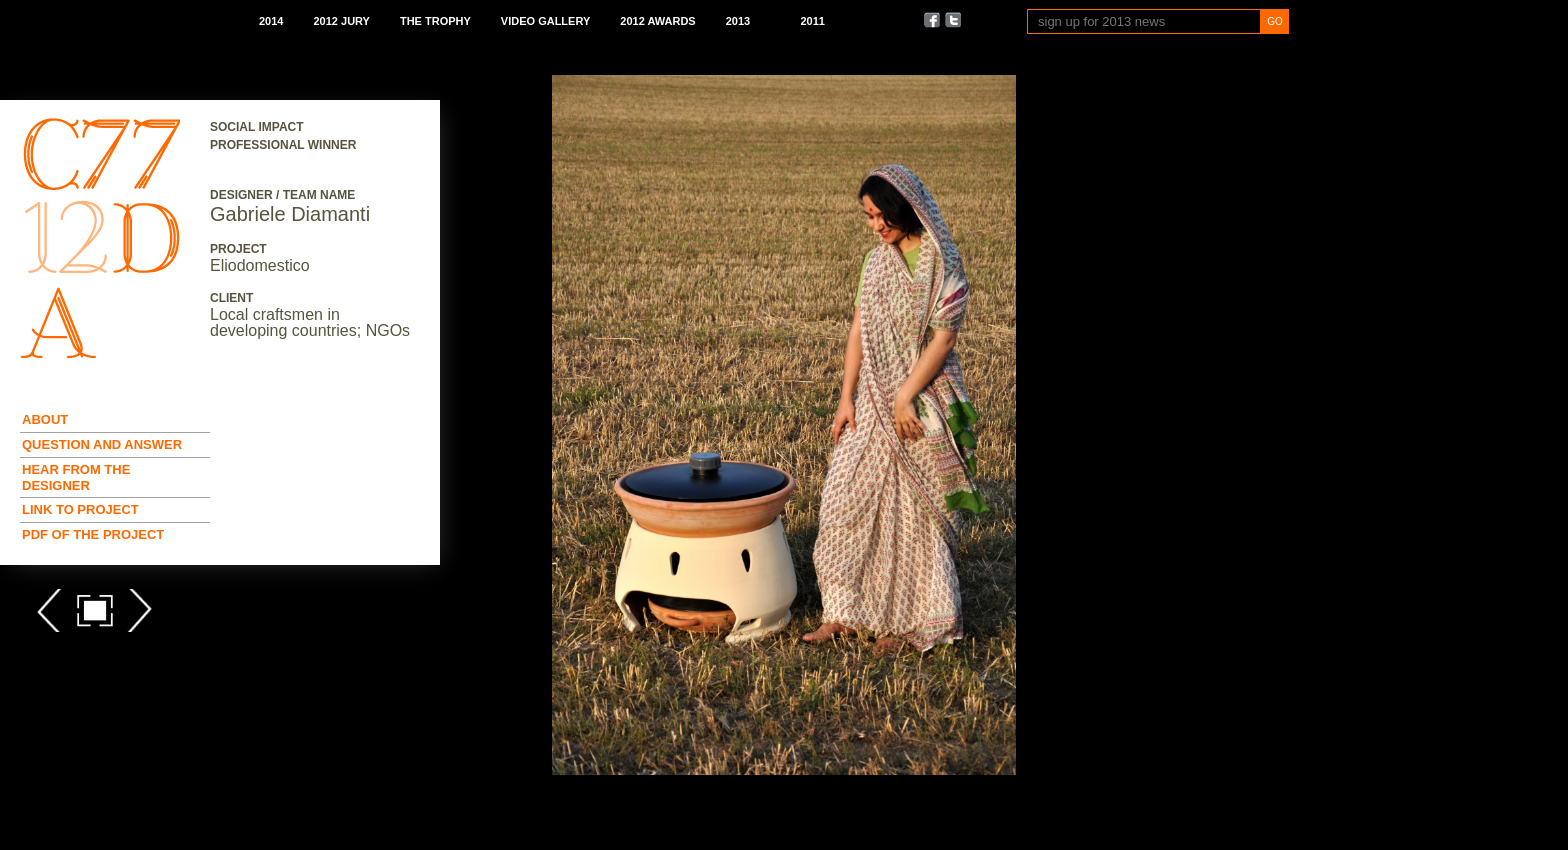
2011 (812, 21)
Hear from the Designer (76, 477)
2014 (271, 21)
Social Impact (257, 127)
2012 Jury (341, 21)
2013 (738, 21)
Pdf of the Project (93, 534)
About (45, 419)
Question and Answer (102, 444)
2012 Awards (657, 21)
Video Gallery (545, 21)
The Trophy (435, 21)
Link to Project (80, 509)
